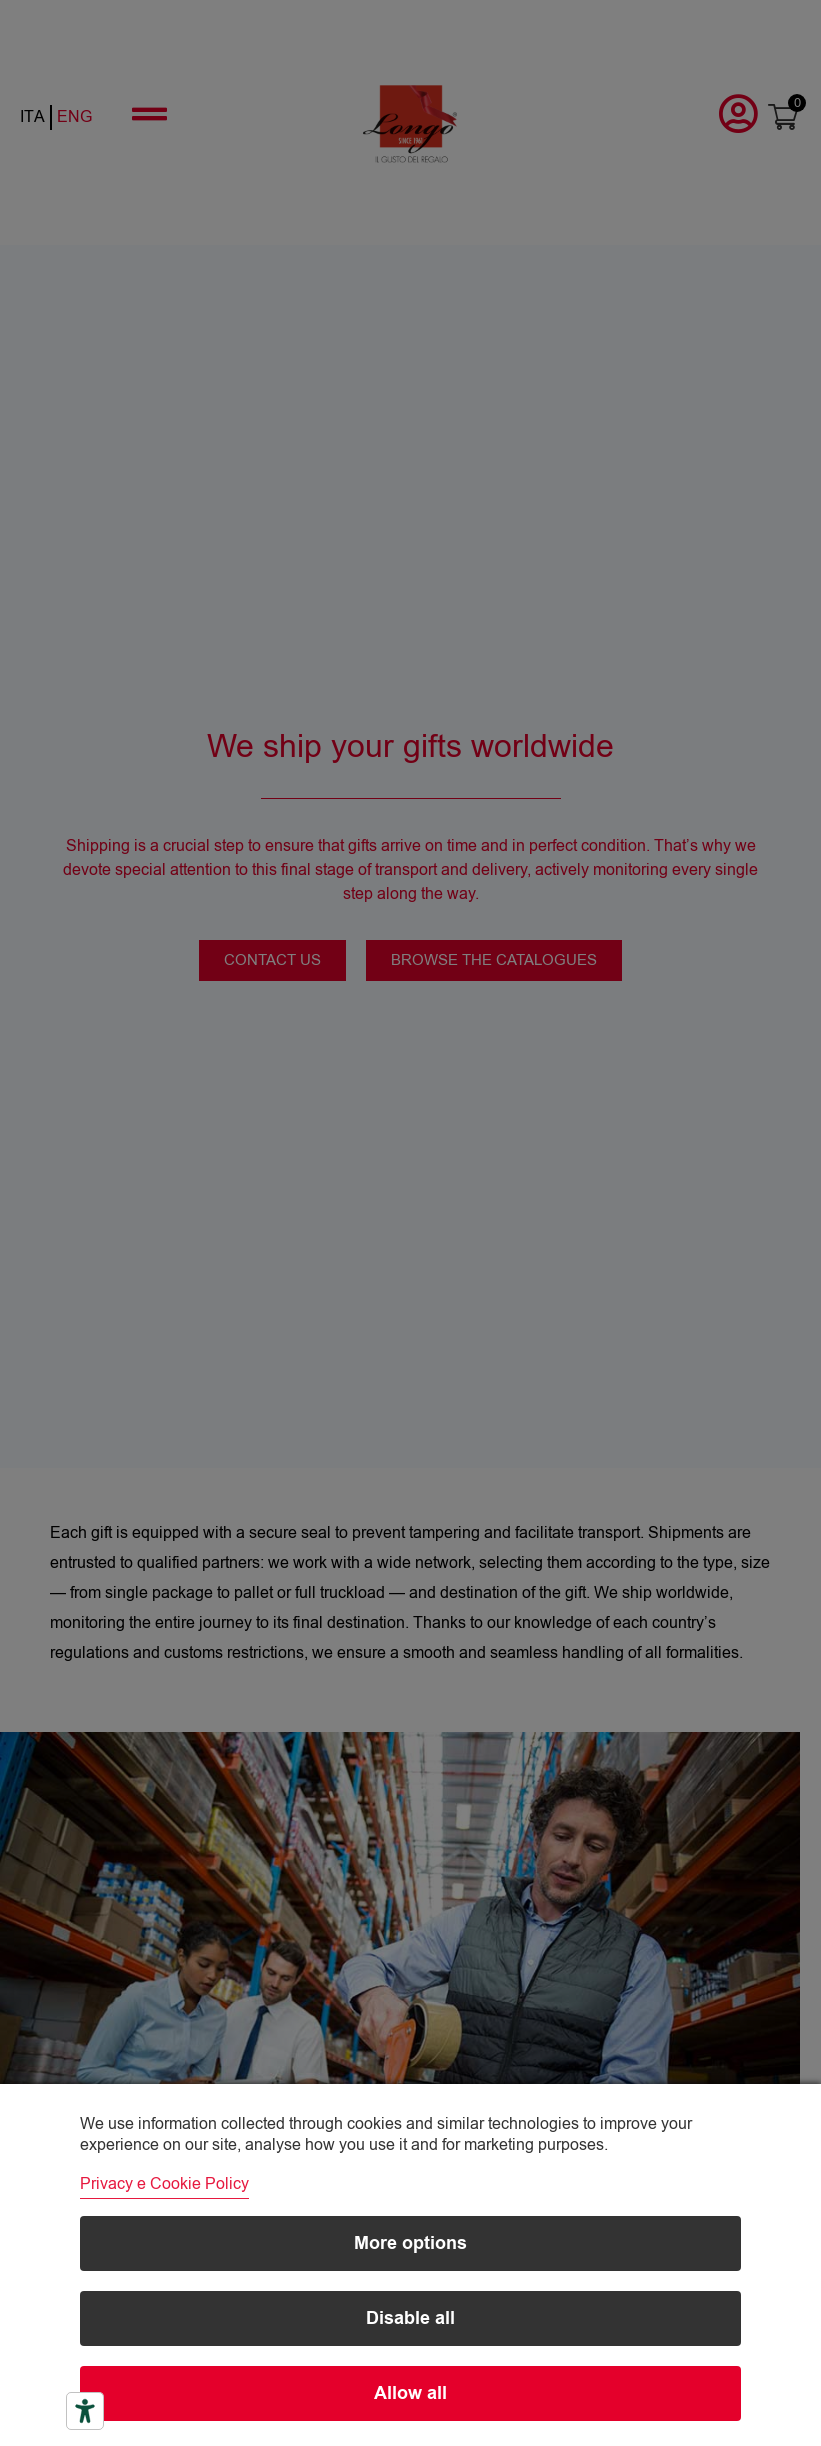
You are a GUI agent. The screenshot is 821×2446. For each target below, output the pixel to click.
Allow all (410, 2393)
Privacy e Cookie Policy (164, 2184)
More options (410, 2243)
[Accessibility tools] (85, 2411)
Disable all (410, 2318)
